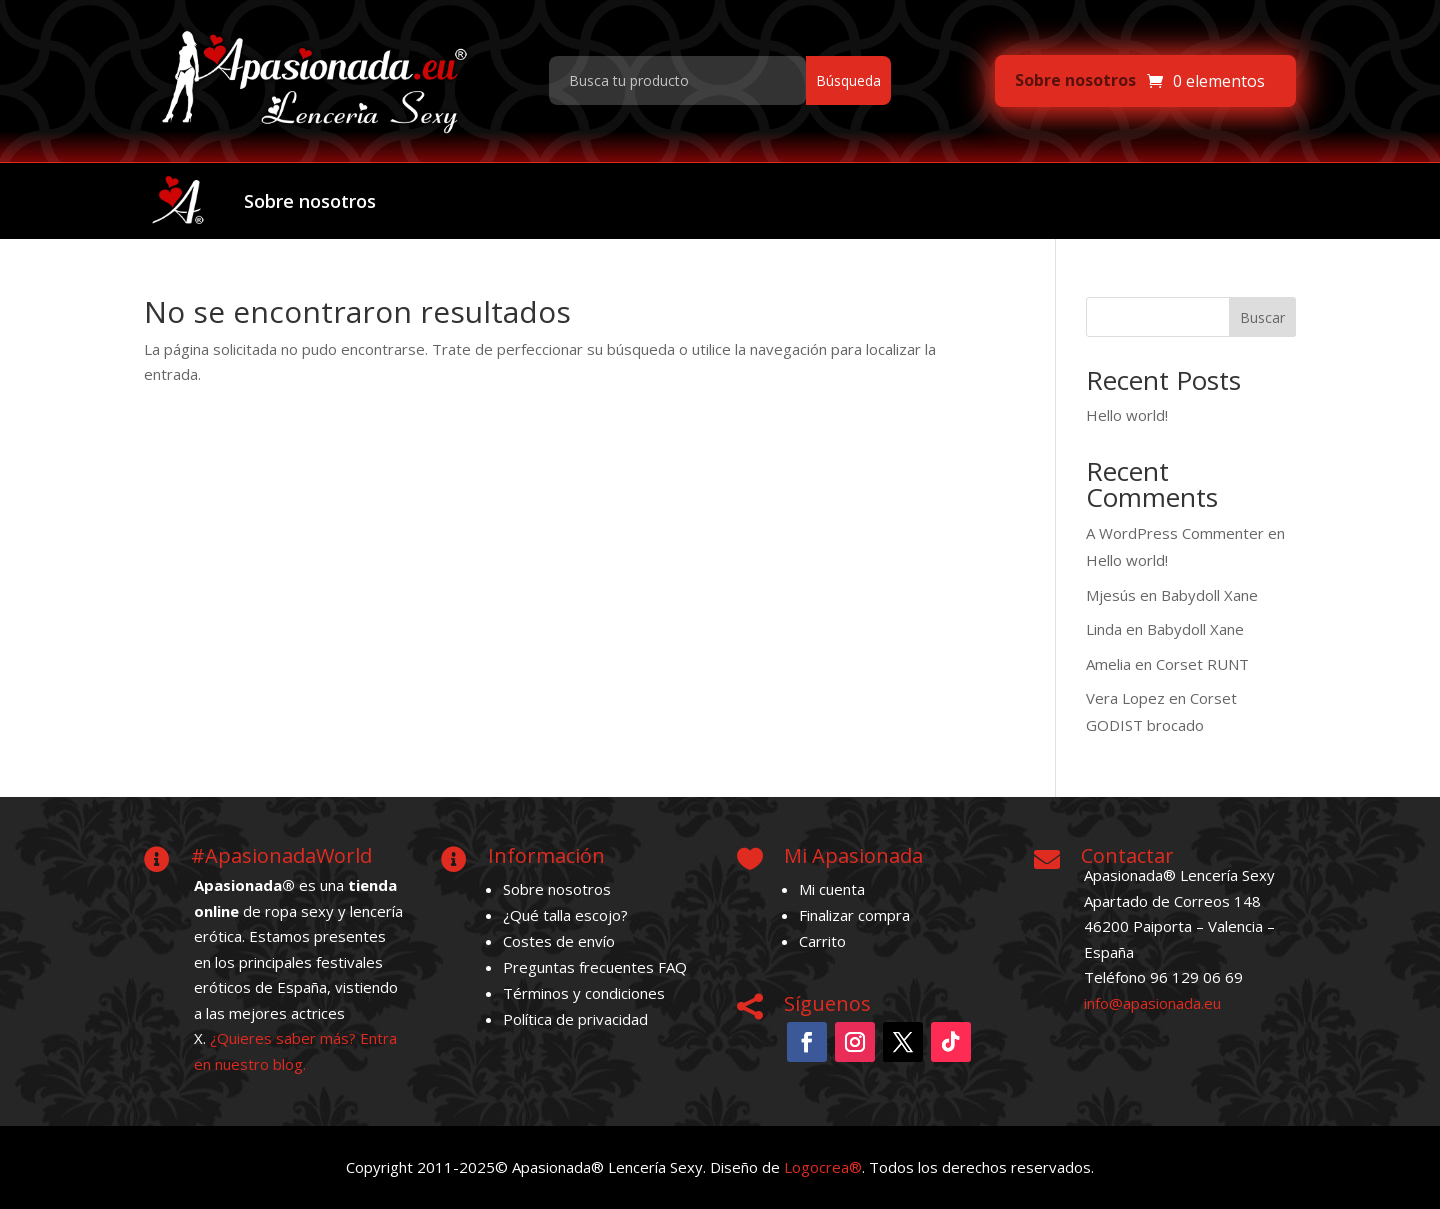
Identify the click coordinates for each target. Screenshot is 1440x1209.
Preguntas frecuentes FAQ (595, 967)
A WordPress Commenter (1175, 533)
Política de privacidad (575, 1019)
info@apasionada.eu (1152, 1003)
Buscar (1262, 317)
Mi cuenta (832, 889)
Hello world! (1127, 415)
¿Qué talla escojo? (565, 915)
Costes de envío (559, 941)
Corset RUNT (1202, 664)
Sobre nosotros (1075, 80)
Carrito (822, 941)
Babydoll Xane (1209, 595)
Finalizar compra (854, 915)
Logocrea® (823, 1167)
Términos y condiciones (584, 993)
